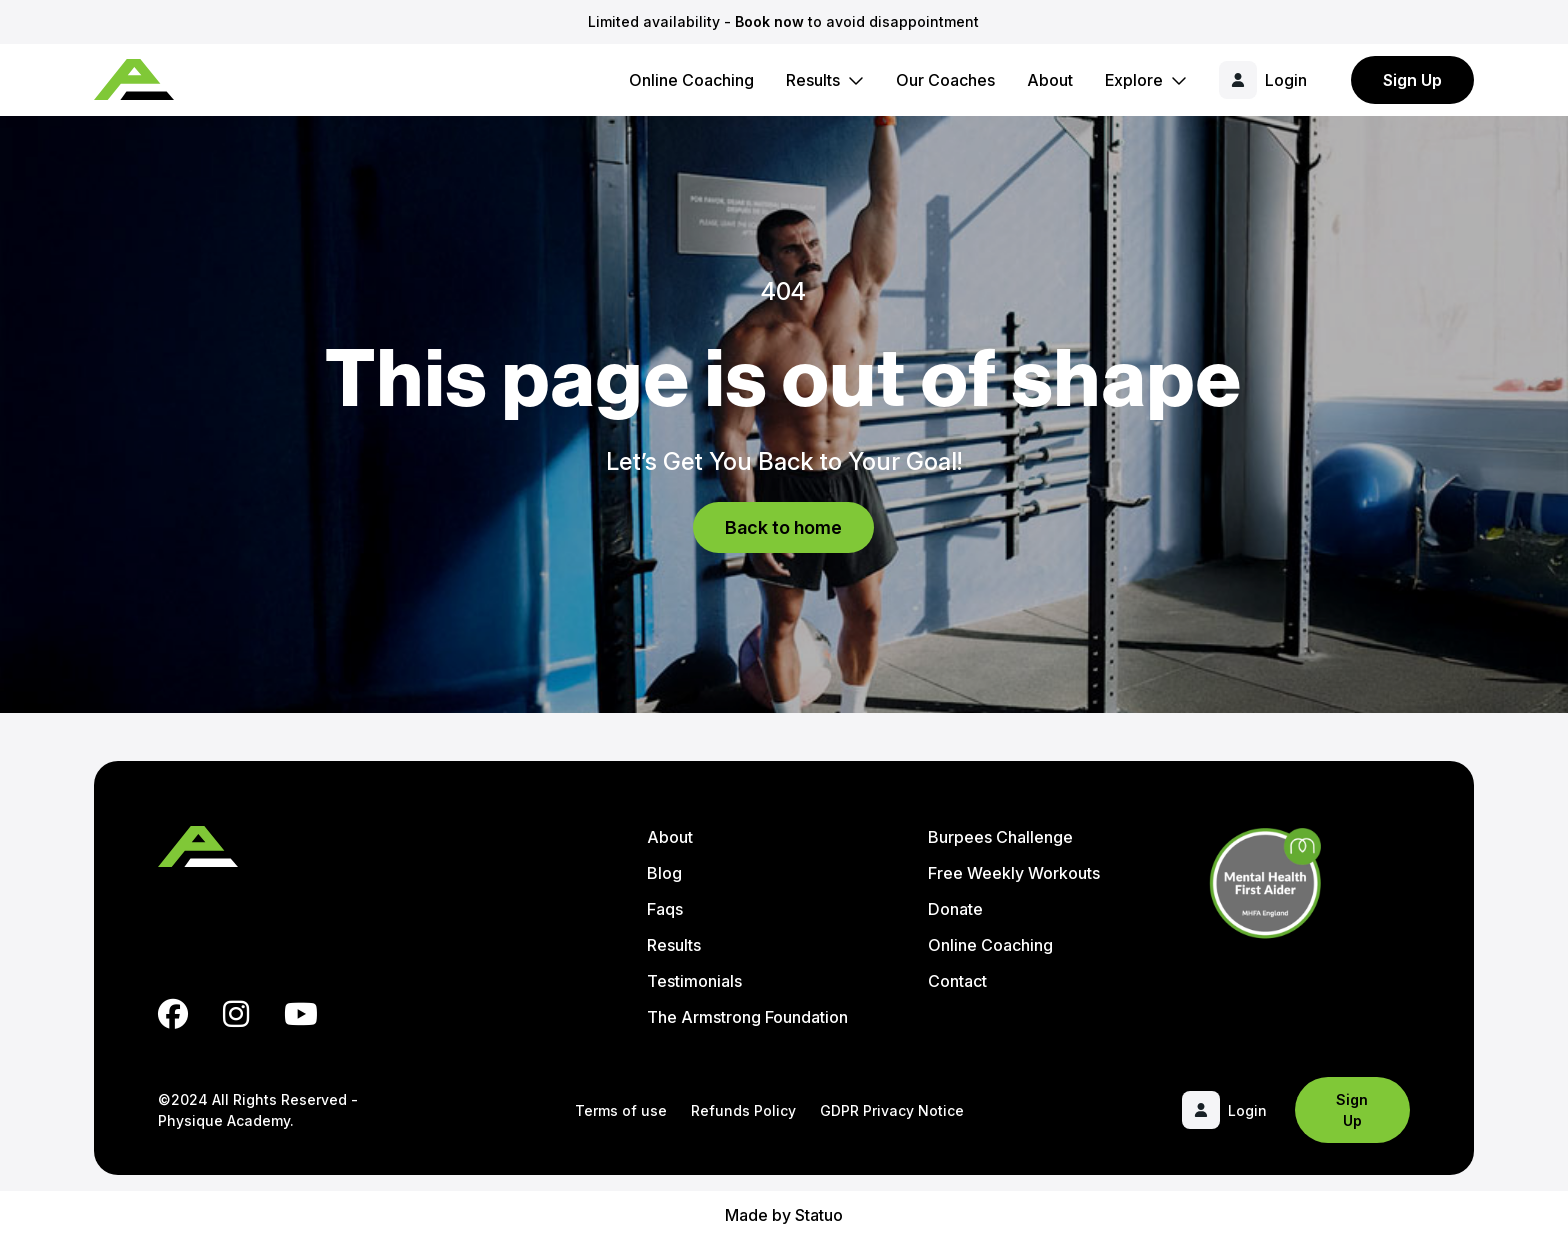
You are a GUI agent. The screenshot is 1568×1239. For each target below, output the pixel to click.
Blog (664, 873)
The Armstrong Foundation (747, 1017)
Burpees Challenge (1000, 837)
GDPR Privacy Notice (892, 1110)
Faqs (665, 909)
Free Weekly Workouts (1014, 873)
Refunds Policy (743, 1110)
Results (813, 80)
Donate (955, 909)
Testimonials (694, 981)
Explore (1134, 80)
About (1050, 80)
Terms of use (621, 1110)
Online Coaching (691, 80)
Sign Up (1412, 80)
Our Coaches (945, 80)
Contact (957, 981)
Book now (769, 21)
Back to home (783, 527)
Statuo (819, 1215)
